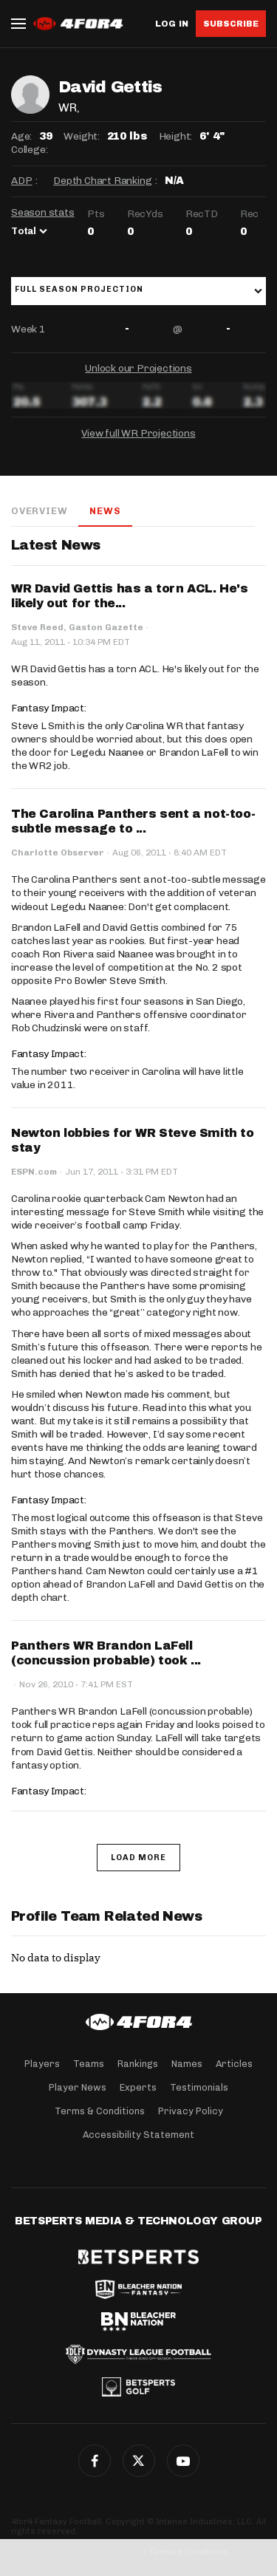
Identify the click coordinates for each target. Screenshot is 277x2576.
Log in (171, 24)
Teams (88, 2063)
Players (42, 2063)
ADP (21, 180)
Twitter (139, 2460)
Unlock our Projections (138, 368)
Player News (77, 2087)
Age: (21, 136)
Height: (176, 136)
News (104, 510)
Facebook (94, 2460)
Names (186, 2063)
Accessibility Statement (138, 2134)
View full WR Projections (138, 433)
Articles (234, 2063)
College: (29, 149)
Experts (138, 2087)
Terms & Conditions (100, 2111)
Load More (138, 1857)
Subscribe (231, 23)
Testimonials (199, 2087)
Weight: (82, 136)
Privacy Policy (190, 2111)
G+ (183, 2460)
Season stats (43, 212)
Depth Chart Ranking (102, 180)
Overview (39, 510)
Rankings (137, 2063)
